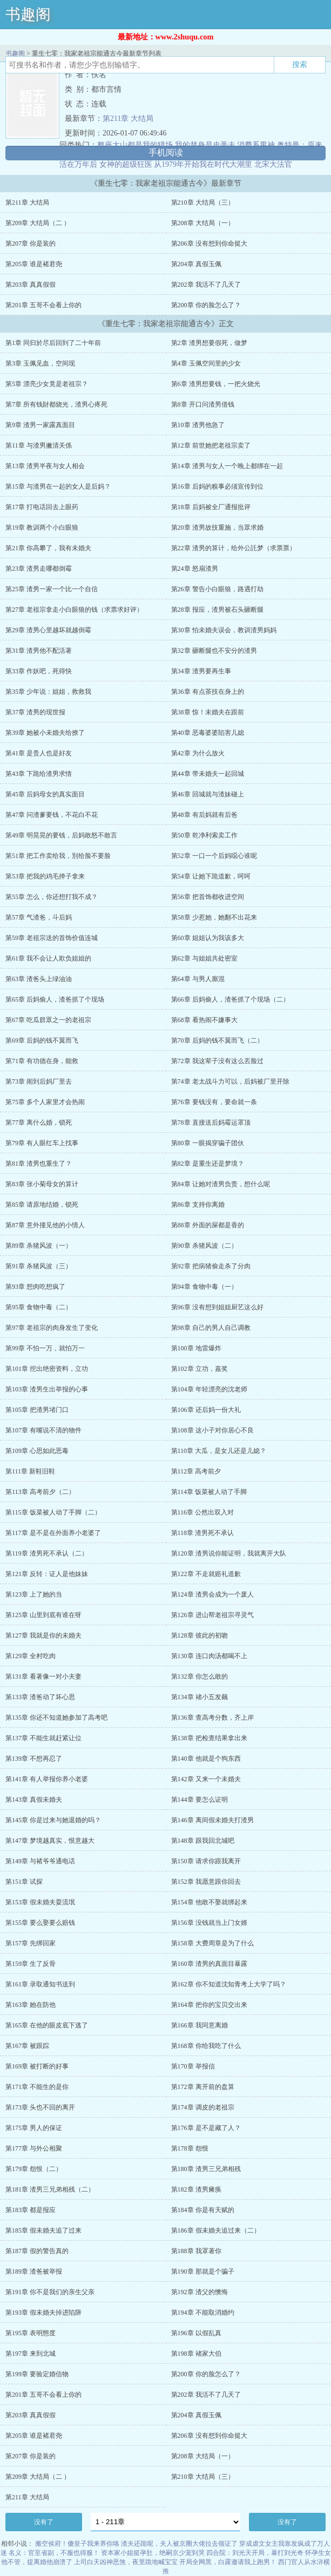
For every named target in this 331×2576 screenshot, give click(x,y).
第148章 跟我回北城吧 (202, 1840)
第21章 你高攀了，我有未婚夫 (48, 548)
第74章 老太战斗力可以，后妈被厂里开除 (230, 1081)
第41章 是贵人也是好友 (38, 753)
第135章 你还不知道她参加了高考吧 (56, 1717)
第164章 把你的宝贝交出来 (209, 2005)
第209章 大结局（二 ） (37, 223)
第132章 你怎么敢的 (199, 1676)
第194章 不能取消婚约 (202, 2312)
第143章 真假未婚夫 (33, 1799)
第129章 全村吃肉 (30, 1656)
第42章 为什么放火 (198, 753)
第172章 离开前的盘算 (202, 2087)
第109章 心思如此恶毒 (37, 1451)
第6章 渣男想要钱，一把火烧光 (215, 384)
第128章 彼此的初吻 (199, 1635)
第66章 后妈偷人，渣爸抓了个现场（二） (230, 999)
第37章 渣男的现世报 (35, 712)
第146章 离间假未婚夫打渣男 (212, 1820)
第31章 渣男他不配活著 (38, 650)
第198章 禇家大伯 (196, 2353)
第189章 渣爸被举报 (33, 2271)
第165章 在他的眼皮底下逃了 (46, 2025)
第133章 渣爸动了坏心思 (40, 1697)
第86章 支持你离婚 (198, 1204)
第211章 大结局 (128, 118)
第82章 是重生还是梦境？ (207, 1163)
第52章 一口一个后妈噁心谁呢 (214, 856)
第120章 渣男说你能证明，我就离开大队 (228, 1553)
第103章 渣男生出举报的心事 (46, 1389)
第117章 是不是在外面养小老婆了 (53, 1533)
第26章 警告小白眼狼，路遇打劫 (217, 589)
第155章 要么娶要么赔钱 (40, 1922)
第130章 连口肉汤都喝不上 (209, 1656)
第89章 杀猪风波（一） (38, 1245)
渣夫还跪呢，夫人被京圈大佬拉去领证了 (179, 2543)
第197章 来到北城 (30, 2353)
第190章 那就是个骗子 (202, 2271)
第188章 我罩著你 (196, 2251)
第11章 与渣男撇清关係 (38, 445)
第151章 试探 (24, 1881)
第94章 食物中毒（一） (204, 1286)
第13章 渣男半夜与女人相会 (45, 466)
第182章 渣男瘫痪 (196, 2189)
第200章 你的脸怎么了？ (206, 305)
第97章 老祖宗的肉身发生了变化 (51, 1327)
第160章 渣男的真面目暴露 (209, 1964)
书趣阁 (28, 14)
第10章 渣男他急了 (198, 425)
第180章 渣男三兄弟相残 (206, 2169)
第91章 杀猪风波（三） (38, 1266)
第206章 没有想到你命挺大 (209, 243)
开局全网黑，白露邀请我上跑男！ (227, 2562)
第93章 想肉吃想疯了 (35, 1286)
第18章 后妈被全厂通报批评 (211, 507)
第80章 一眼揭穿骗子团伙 (207, 1143)
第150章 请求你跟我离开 (206, 1861)
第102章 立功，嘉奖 (199, 1368)
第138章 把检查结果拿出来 (209, 1738)
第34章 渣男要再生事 (201, 671)
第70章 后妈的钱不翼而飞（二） (217, 1040)
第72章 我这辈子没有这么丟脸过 (217, 1061)
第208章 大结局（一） (202, 223)
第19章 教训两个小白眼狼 (41, 527)
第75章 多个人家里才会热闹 (45, 1102)
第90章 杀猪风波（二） (204, 1245)
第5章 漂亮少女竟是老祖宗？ (46, 384)
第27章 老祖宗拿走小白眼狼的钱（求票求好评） (74, 609)
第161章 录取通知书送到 (40, 1984)
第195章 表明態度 (30, 2333)
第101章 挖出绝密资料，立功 (46, 1368)
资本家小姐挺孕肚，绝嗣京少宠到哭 (153, 2553)
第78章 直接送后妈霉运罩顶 (211, 1122)
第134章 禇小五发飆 (199, 1697)
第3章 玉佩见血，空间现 (40, 363)
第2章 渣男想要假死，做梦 (209, 343)
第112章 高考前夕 (196, 1471)
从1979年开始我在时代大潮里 (203, 164)
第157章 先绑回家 (30, 1943)
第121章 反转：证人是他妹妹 (46, 1574)
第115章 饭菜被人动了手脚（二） (53, 1512)
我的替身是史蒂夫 (205, 145)
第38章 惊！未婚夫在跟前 (207, 712)
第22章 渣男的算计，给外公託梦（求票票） (233, 548)
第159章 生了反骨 (30, 1964)
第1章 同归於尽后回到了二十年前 (53, 343)
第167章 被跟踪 (27, 2046)
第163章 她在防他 (30, 2005)
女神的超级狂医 (125, 164)
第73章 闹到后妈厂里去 (38, 1081)
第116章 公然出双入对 (202, 1512)
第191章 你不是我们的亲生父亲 (49, 2292)
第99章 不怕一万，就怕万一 (45, 1348)
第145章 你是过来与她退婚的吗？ (53, 1820)
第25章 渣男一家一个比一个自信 (51, 589)
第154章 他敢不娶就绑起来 (209, 1902)
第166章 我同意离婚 (199, 2025)
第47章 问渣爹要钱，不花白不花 (51, 815)
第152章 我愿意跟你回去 (206, 1881)
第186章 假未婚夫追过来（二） (215, 2230)
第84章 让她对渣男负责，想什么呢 (220, 1184)
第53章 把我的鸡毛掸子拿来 (45, 876)
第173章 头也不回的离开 (40, 2107)
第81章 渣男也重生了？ (38, 1163)
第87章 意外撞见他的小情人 (45, 1225)
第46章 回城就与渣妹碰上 (207, 794)
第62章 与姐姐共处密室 (204, 958)
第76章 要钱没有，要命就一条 (214, 1102)
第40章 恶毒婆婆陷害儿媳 (207, 732)
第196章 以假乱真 (196, 2333)
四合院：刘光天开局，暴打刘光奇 (254, 2553)
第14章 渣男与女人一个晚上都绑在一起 (227, 466)
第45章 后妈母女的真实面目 (45, 794)
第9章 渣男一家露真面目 (40, 425)
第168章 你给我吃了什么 (206, 2046)
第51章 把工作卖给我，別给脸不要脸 (58, 856)
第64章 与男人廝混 (198, 979)
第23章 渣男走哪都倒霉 (38, 568)
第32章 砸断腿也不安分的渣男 (214, 650)
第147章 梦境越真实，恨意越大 (49, 1840)
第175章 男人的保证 (33, 2128)
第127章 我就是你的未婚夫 (43, 1635)
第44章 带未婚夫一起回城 (207, 773)
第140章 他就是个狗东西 (206, 1758)
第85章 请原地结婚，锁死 (41, 1204)
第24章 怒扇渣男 (194, 568)
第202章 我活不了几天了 (206, 284)
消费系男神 (256, 145)
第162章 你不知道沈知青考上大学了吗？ (228, 1984)
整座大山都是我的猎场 (135, 145)
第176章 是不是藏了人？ (206, 2128)
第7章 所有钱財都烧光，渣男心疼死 (56, 404)
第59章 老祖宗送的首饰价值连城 (51, 938)
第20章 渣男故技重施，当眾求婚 (217, 527)
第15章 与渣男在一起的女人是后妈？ (58, 486)
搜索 (299, 64)
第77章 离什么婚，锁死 (38, 1122)
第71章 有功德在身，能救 (41, 1061)
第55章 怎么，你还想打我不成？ (51, 897)
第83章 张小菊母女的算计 (41, 1184)
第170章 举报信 (193, 2066)
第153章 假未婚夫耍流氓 (40, 1902)
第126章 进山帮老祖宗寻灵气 (212, 1615)
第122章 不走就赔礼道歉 (206, 1574)
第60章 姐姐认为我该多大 (207, 938)
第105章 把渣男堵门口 (37, 1410)
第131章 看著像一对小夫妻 (43, 1676)
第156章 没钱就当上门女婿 (209, 1922)
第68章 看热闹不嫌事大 (204, 1020)
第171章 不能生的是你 (37, 2087)
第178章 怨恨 (189, 2148)
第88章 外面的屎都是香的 (207, 1225)
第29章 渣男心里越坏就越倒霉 (48, 630)
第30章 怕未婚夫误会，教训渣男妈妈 (223, 630)
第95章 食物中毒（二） (38, 1307)
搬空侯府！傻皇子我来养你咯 (77, 2543)
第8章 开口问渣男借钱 (202, 404)
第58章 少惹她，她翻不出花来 (214, 917)
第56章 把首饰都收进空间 (207, 897)
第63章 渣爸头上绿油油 (38, 979)
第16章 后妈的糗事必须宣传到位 (217, 486)
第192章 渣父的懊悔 (199, 2292)
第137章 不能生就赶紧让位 (43, 1738)
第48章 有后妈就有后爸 (204, 815)
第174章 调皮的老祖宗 (202, 2107)
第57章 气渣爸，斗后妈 (38, 917)
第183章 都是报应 (30, 2210)
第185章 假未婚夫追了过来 (43, 2230)
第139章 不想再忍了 (33, 1758)
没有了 (43, 2522)
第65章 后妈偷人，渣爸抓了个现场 (54, 999)
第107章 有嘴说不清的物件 (43, 1430)
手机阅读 (165, 152)
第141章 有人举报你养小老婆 (46, 1779)
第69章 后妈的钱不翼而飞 (41, 1040)
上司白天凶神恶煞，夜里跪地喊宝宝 (126, 2562)
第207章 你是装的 (30, 243)
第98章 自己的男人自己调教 (211, 1327)
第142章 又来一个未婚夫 (206, 1779)
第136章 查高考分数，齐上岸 (212, 1717)
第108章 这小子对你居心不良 (212, 1430)
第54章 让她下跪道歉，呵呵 (211, 876)
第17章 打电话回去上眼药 (41, 507)
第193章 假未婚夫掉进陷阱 (43, 2312)
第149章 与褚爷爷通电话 (40, 1861)
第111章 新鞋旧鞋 (30, 1471)
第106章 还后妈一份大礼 (206, 1410)
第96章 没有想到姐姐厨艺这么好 (217, 1307)
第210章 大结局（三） (202, 202)
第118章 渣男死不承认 (202, 1533)
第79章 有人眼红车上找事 (41, 1143)
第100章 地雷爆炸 (196, 1348)
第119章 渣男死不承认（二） (46, 1553)
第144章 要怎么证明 (199, 1799)
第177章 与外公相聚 (33, 2148)
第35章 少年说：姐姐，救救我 (48, 691)
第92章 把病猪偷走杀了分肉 (211, 1266)
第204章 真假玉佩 (196, 264)
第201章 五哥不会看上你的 (43, 305)
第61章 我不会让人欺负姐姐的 (48, 958)
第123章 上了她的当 (33, 1594)
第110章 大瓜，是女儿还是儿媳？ (219, 1451)
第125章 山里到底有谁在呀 (43, 1615)
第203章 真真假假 (30, 284)
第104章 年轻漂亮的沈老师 (209, 1389)
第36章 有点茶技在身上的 (207, 691)
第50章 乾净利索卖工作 (204, 835)
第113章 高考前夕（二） (40, 1492)
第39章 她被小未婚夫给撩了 (45, 732)
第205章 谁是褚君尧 (33, 264)
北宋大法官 (273, 164)
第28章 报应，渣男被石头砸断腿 (217, 609)
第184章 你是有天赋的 (202, 2210)
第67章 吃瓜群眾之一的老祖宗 (48, 1020)
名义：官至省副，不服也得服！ (54, 2553)
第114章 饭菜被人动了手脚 (209, 1492)
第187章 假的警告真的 (37, 2251)
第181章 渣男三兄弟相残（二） (49, 2189)
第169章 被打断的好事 (37, 2066)
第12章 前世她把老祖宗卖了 (211, 445)
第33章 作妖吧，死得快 (38, 671)
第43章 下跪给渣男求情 (38, 773)
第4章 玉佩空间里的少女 (206, 363)
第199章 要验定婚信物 (37, 2374)
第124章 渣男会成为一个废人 (212, 1594)
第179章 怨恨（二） (33, 2169)
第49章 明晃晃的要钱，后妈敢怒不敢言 (61, 835)
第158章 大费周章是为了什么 (212, 1943)
